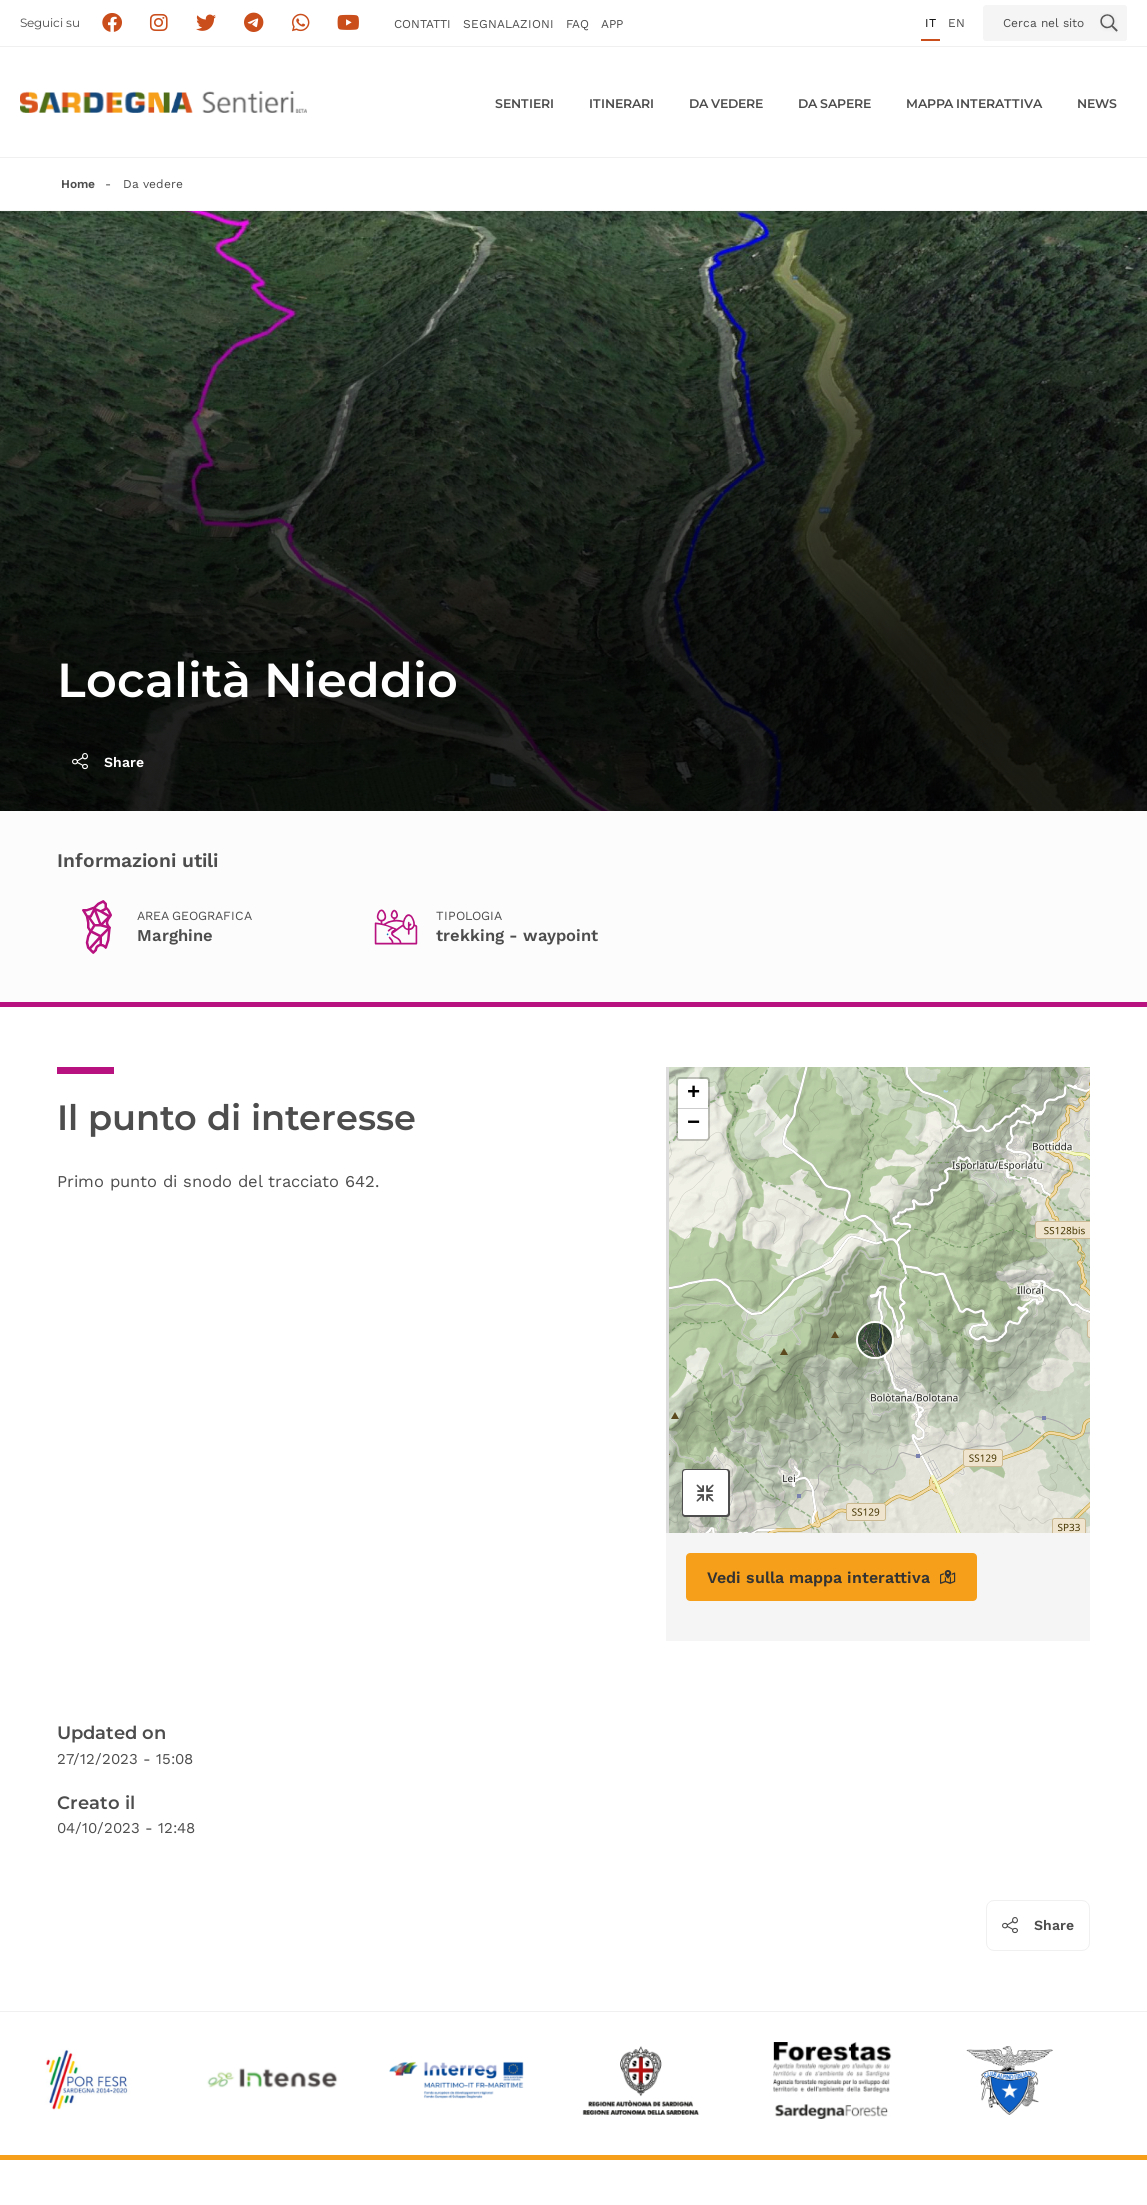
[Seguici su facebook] (111, 23)
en (956, 23)
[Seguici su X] (206, 23)
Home (78, 184)
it (930, 23)
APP (612, 24)
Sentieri (524, 103)
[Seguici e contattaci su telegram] (253, 23)
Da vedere (726, 103)
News (1097, 103)
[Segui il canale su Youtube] (348, 23)
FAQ (577, 24)
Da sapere (834, 103)
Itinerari (621, 103)
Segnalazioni (508, 24)
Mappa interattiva (974, 103)
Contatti (422, 24)
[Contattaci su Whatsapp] (301, 23)
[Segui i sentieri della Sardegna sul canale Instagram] (159, 23)
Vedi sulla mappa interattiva (831, 1577)
